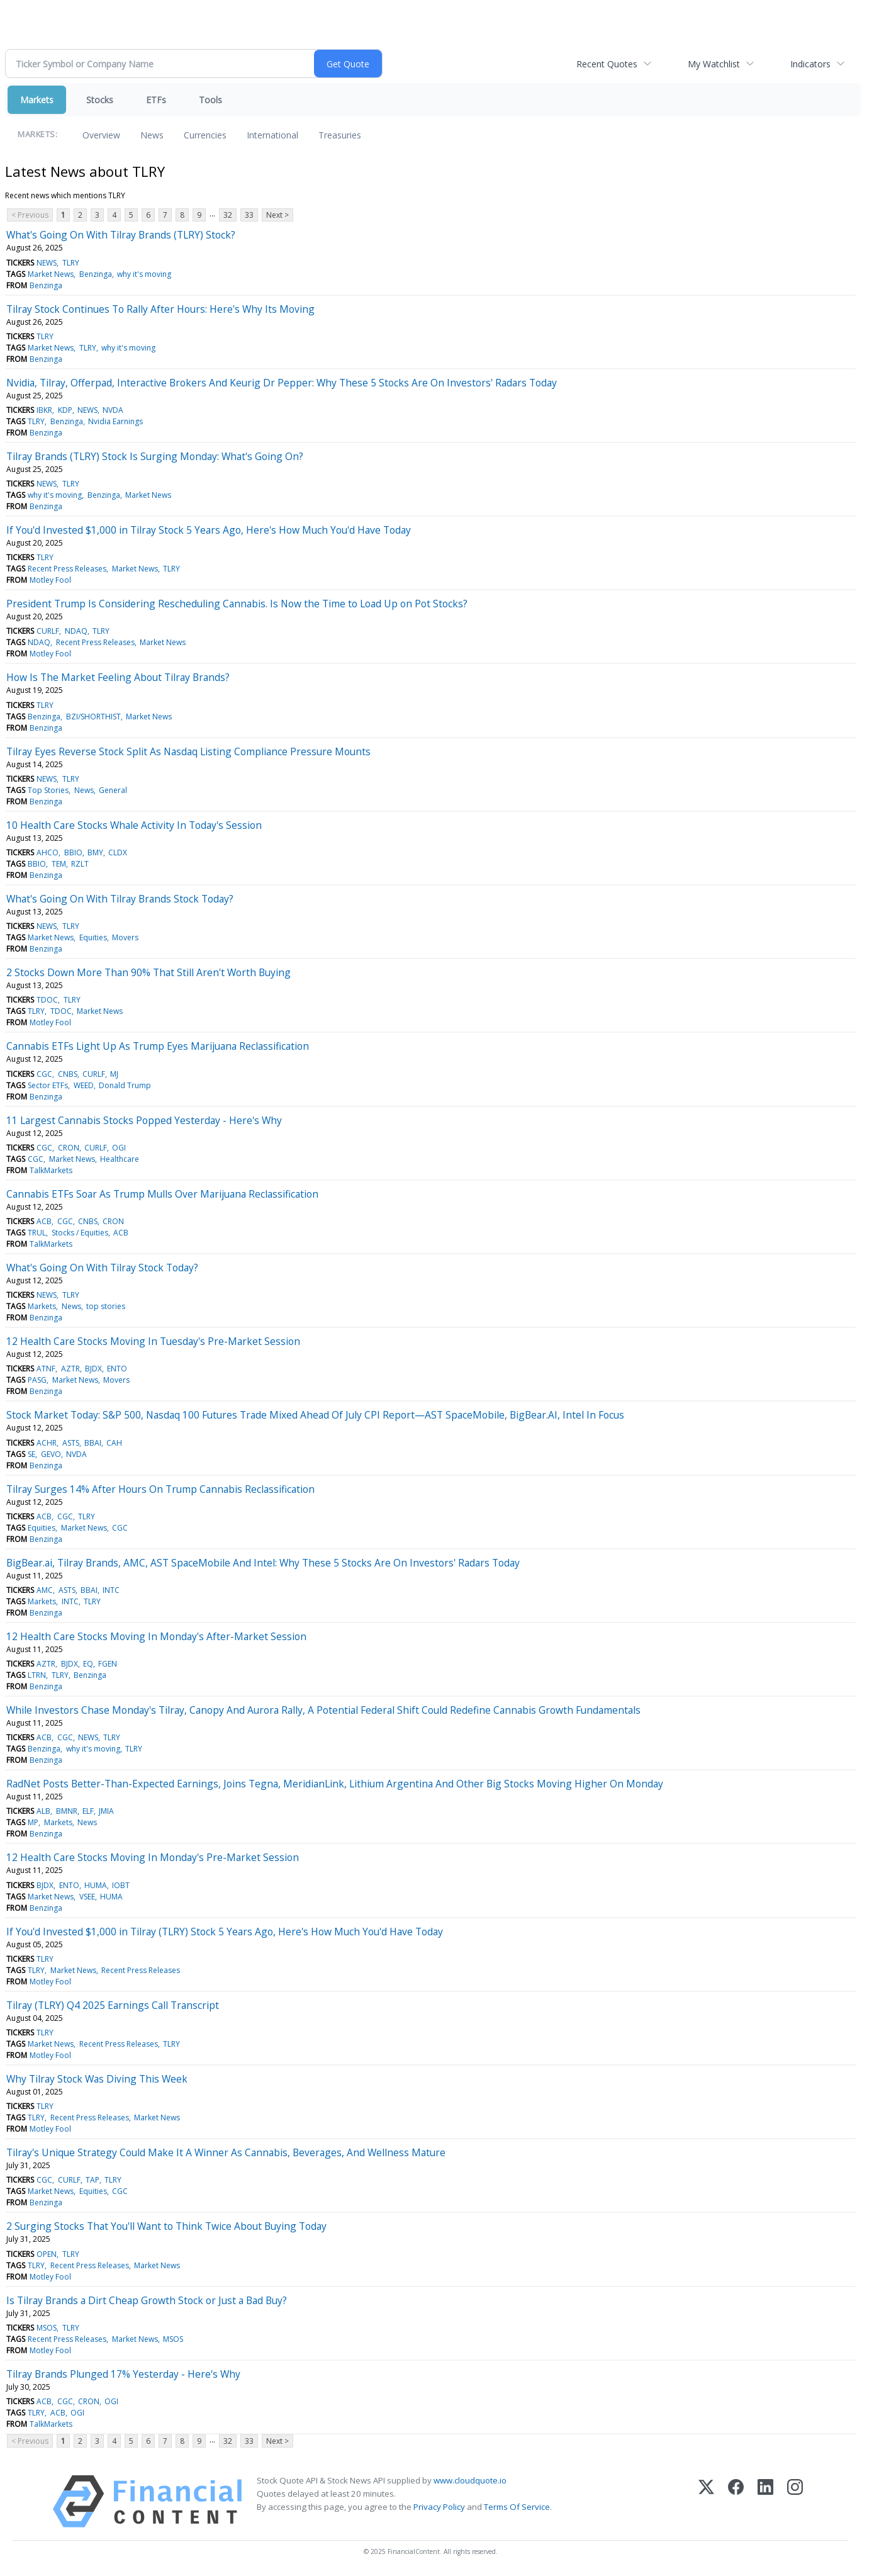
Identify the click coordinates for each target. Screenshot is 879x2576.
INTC (111, 1590)
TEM (59, 863)
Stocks (99, 100)
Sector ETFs (48, 1085)
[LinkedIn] (765, 2501)
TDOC (47, 999)
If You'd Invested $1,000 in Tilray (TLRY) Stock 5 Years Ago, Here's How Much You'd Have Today (224, 1931)
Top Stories (48, 790)
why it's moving (144, 274)
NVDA (113, 410)
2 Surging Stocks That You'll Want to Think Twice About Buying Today (166, 2226)
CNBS (67, 1074)
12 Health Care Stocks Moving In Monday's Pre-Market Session (152, 1857)
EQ (88, 1663)
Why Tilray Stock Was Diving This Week (97, 2079)
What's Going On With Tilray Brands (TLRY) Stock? (120, 235)
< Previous (29, 215)
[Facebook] (736, 2501)
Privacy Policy (439, 2506)
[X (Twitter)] (706, 2501)
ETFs (156, 100)
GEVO (51, 1454)
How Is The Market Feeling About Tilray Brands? (118, 677)
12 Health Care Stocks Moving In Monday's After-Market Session (156, 1636)
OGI (119, 1147)
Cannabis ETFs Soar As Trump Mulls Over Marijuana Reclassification (162, 1194)
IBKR (44, 410)
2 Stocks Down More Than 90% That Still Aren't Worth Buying (148, 972)
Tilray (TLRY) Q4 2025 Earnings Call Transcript (112, 2005)
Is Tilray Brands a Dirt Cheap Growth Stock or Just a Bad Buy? (146, 2300)
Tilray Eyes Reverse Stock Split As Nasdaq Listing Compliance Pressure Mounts (188, 751)
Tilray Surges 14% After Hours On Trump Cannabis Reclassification (160, 1489)
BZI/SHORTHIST (93, 716)
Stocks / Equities (80, 1232)
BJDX (93, 1368)
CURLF (47, 631)
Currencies (205, 135)
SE (31, 1454)
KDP (65, 410)
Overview (101, 135)
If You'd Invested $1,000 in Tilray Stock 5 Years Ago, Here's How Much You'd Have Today (208, 530)
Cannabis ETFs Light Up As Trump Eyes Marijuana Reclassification (157, 1046)
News (152, 135)
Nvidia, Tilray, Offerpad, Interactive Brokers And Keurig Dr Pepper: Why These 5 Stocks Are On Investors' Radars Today (281, 383)
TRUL (37, 1232)
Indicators (810, 64)
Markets (36, 100)
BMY (95, 852)
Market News (51, 274)
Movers (125, 937)
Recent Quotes (606, 64)
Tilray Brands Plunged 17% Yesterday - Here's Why (123, 2374)
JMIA (106, 1811)
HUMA (95, 1885)
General (113, 790)
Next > (277, 215)
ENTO (117, 1368)
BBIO (73, 852)
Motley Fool (50, 580)
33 (249, 215)
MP (33, 1822)
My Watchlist (714, 64)
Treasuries (339, 135)
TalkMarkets (51, 1170)
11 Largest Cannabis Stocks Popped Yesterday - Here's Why (144, 1120)
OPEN (46, 2254)
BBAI (92, 1442)
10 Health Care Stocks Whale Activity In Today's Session (134, 825)
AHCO (47, 852)
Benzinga (95, 274)
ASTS (70, 1442)
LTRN (37, 1675)
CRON (68, 1147)
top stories (105, 1306)
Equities (93, 937)
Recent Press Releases (67, 568)
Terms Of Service (517, 2506)
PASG (37, 1380)
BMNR (66, 1811)
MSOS (46, 2327)
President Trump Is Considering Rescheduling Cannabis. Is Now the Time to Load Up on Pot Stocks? (236, 603)
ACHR (46, 1442)
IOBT (121, 1885)
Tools (210, 100)
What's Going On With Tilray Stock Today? (102, 1267)
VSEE (87, 1896)
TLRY (70, 262)
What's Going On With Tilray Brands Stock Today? (119, 899)
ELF (88, 1811)
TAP (92, 2179)
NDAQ (76, 631)
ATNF (45, 1368)
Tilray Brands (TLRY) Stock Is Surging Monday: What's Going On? (154, 456)
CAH (114, 1442)
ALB (43, 1811)
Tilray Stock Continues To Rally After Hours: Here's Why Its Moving (160, 309)
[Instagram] (795, 2501)
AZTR (70, 1368)
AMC (44, 1590)
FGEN (107, 1663)
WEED (84, 1085)
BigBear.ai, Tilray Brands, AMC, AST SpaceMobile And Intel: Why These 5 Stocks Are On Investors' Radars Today (263, 1563)
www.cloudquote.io (470, 2480)
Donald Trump (125, 1085)
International (272, 135)
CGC (44, 1074)
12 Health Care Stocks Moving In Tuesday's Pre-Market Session (153, 1341)
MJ (114, 1074)
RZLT (80, 863)
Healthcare (119, 1159)
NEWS (46, 262)
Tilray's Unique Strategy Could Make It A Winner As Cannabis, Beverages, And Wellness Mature (225, 2152)
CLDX (117, 852)
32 (227, 215)
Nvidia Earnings (115, 421)
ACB (44, 1221)
